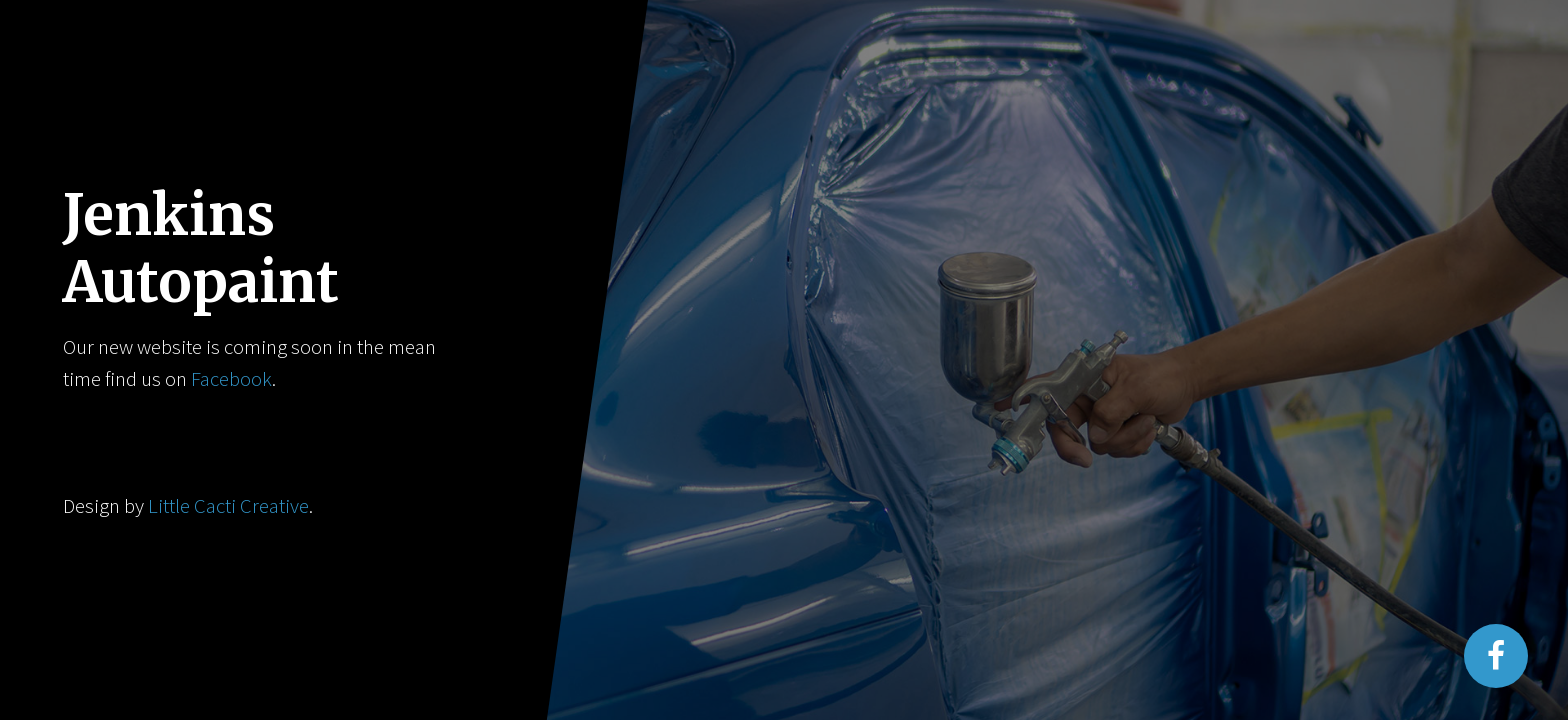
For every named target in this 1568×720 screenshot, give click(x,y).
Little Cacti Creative (228, 506)
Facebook (231, 379)
